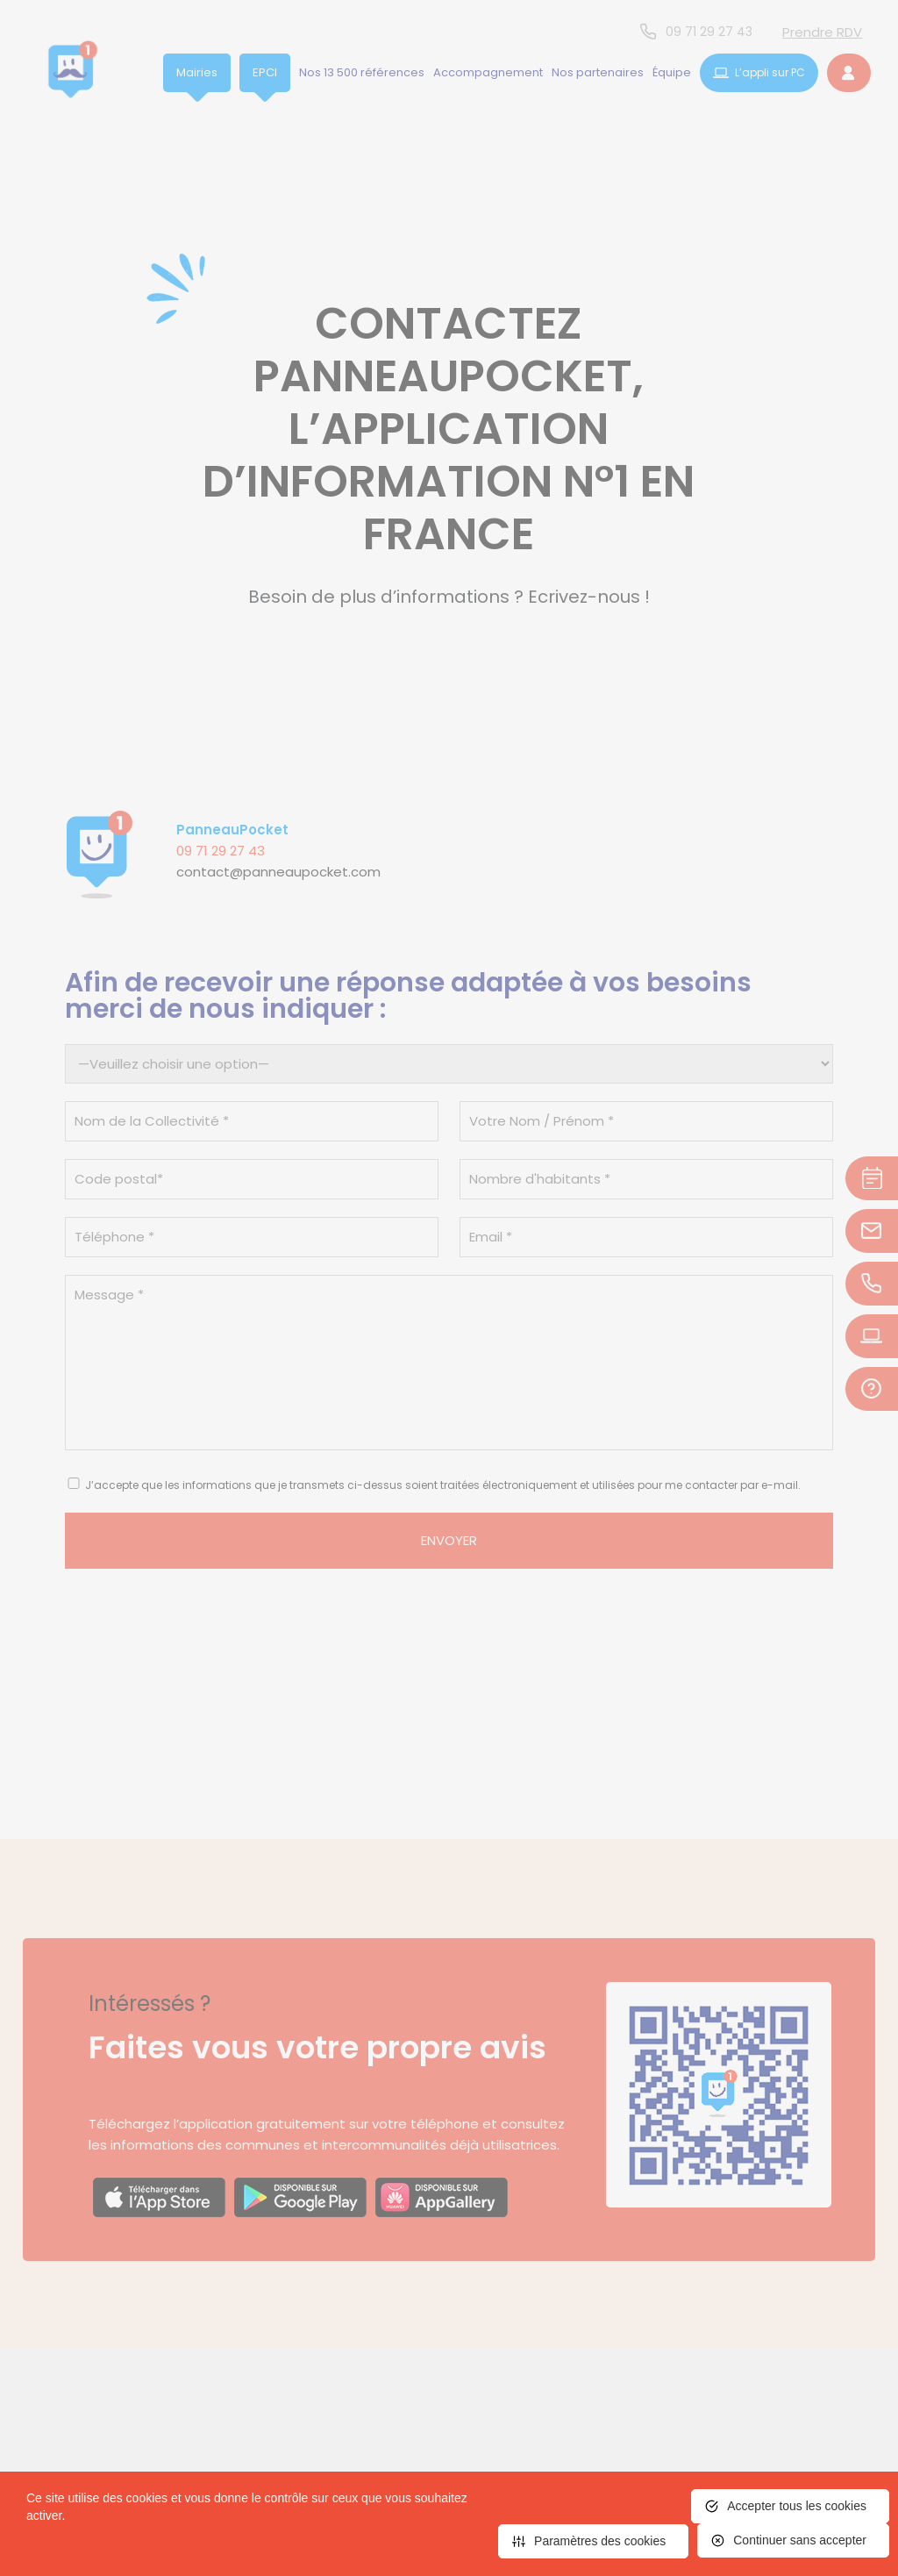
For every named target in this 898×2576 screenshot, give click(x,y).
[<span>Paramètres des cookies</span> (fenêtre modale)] (593, 2541)
